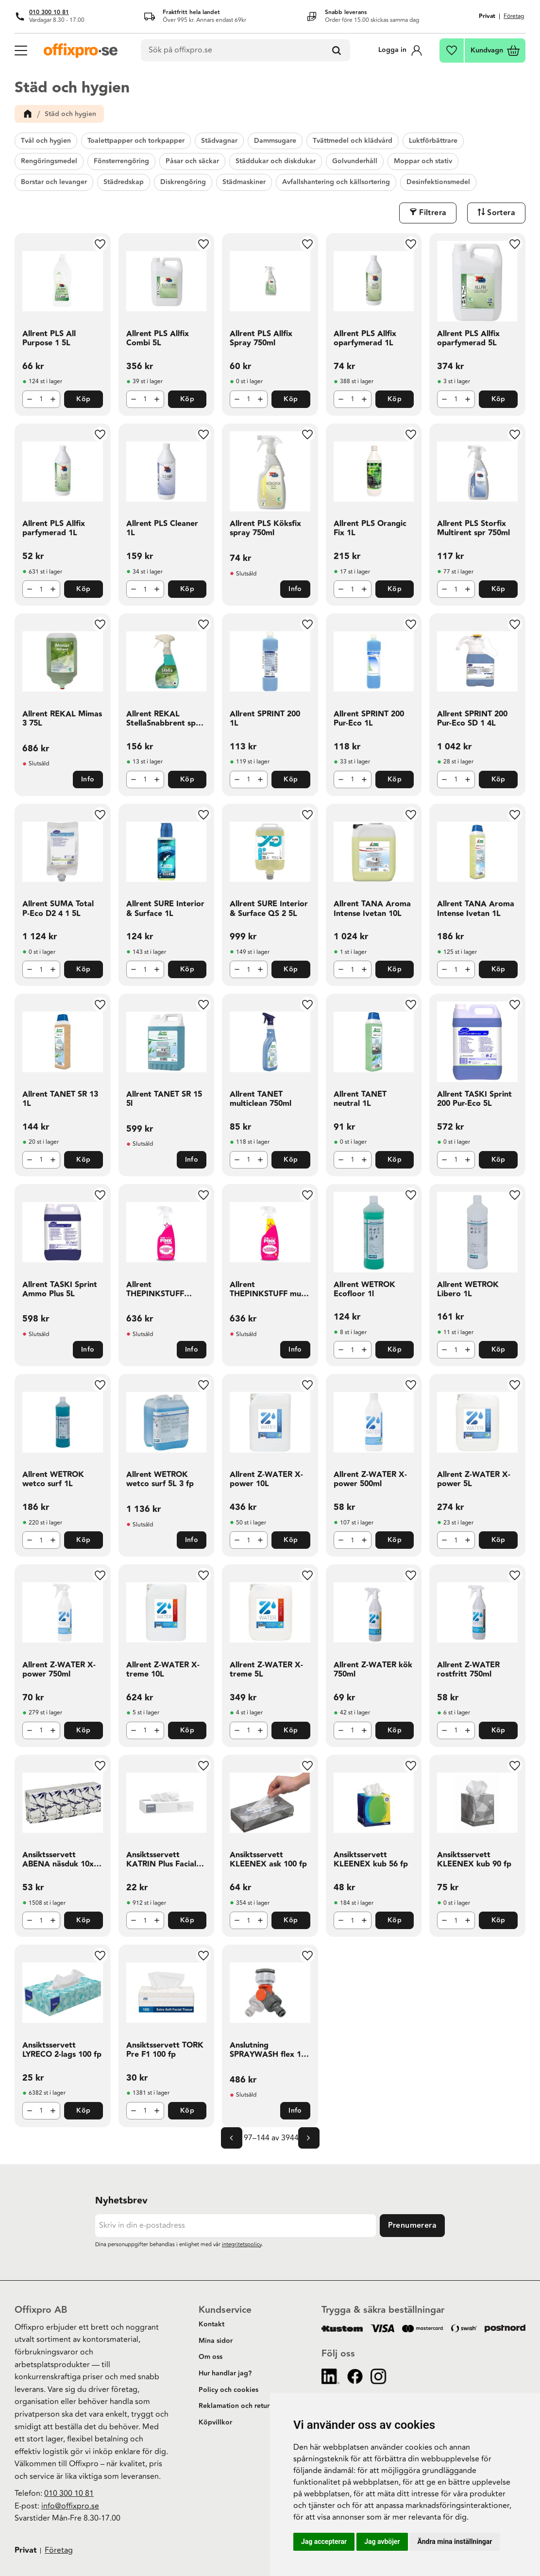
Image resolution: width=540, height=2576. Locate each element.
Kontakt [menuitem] (211, 2324)
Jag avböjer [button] (382, 2541)
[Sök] (336, 50)
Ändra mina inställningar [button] (455, 2541)
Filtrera (432, 213)
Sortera (501, 213)
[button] (20, 49)
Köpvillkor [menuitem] (215, 2422)
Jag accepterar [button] (324, 2541)
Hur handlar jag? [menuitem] (225, 2373)
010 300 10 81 (49, 12)
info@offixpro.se (70, 2506)
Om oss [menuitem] (210, 2357)
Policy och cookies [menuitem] (228, 2390)
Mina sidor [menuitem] (216, 2341)
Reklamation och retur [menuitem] (234, 2406)
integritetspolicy (241, 2244)
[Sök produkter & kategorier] (246, 50)
